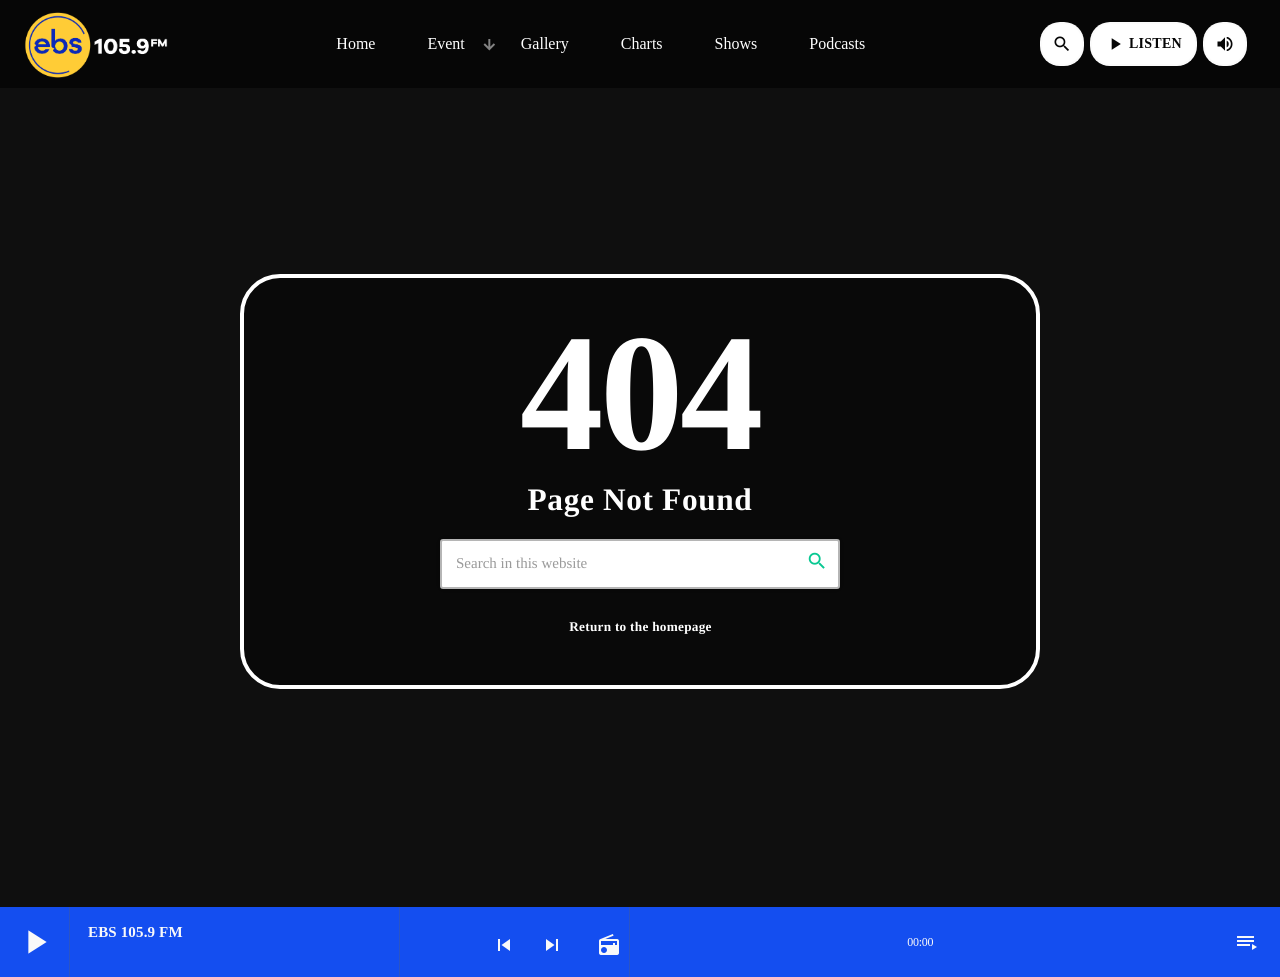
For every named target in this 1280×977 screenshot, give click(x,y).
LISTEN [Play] (1143, 44)
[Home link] (96, 44)
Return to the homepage (640, 626)
